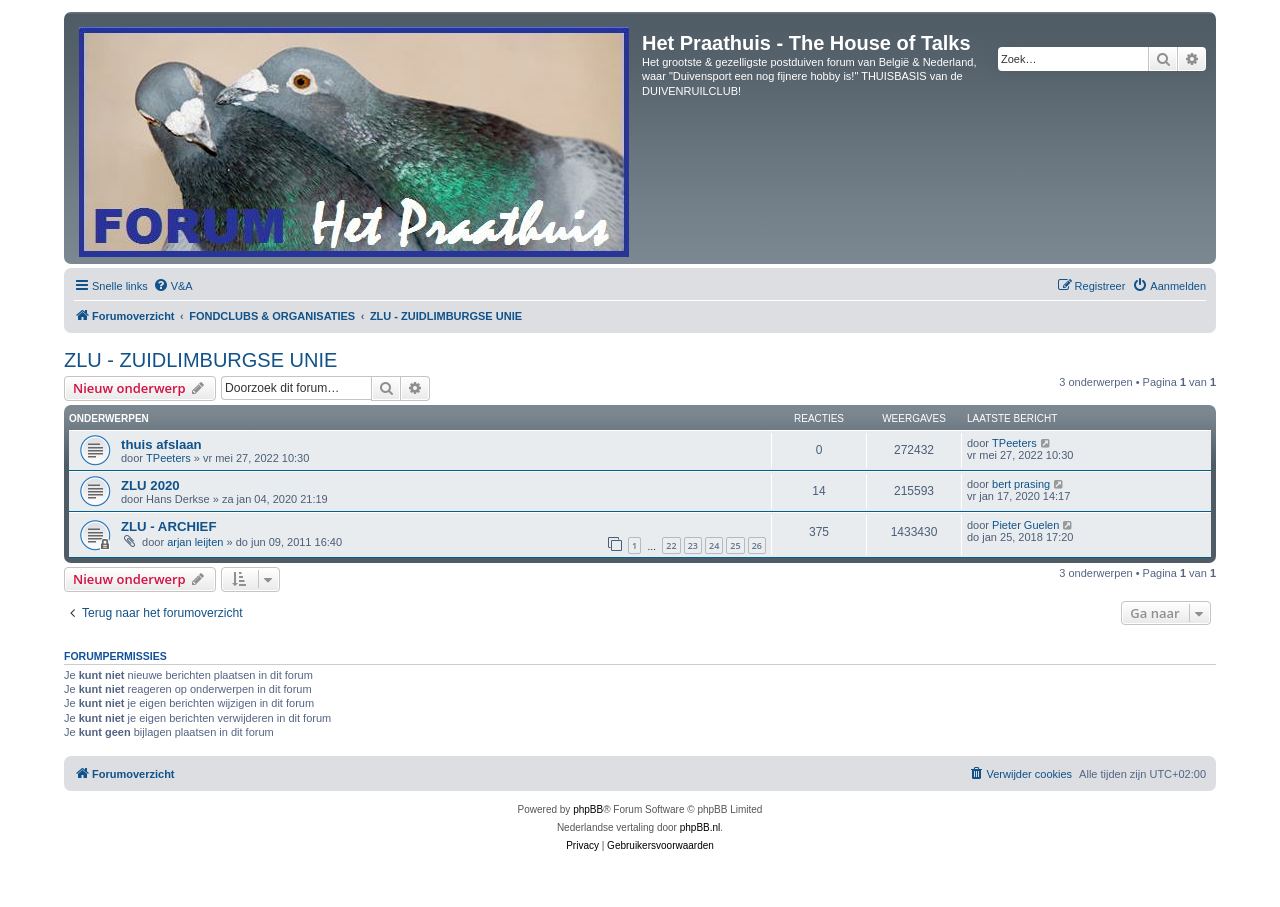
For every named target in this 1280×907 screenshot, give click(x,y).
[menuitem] (173, 286)
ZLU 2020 (150, 485)
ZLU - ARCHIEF (168, 526)
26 (757, 545)
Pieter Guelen (1025, 525)
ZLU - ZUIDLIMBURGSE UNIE (200, 360)
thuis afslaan (161, 444)
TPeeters (168, 458)
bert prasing (1021, 484)
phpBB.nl (700, 827)
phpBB (588, 809)
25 (735, 545)
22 (671, 545)
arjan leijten (195, 542)
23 (693, 545)
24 (714, 545)
